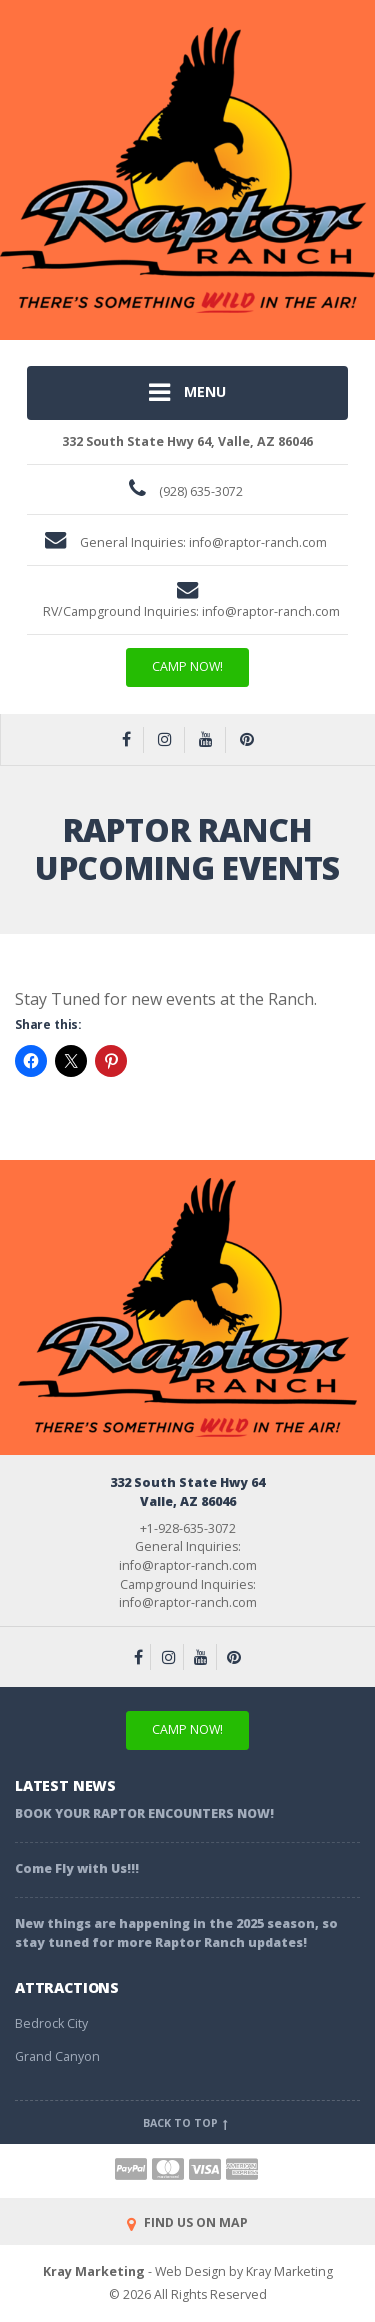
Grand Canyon (57, 2056)
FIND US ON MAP (187, 2222)
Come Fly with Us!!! (77, 1868)
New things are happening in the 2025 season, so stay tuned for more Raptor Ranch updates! (176, 1933)
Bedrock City (51, 2023)
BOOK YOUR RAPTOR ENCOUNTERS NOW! (144, 1813)
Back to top (187, 2123)
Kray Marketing (94, 2271)
